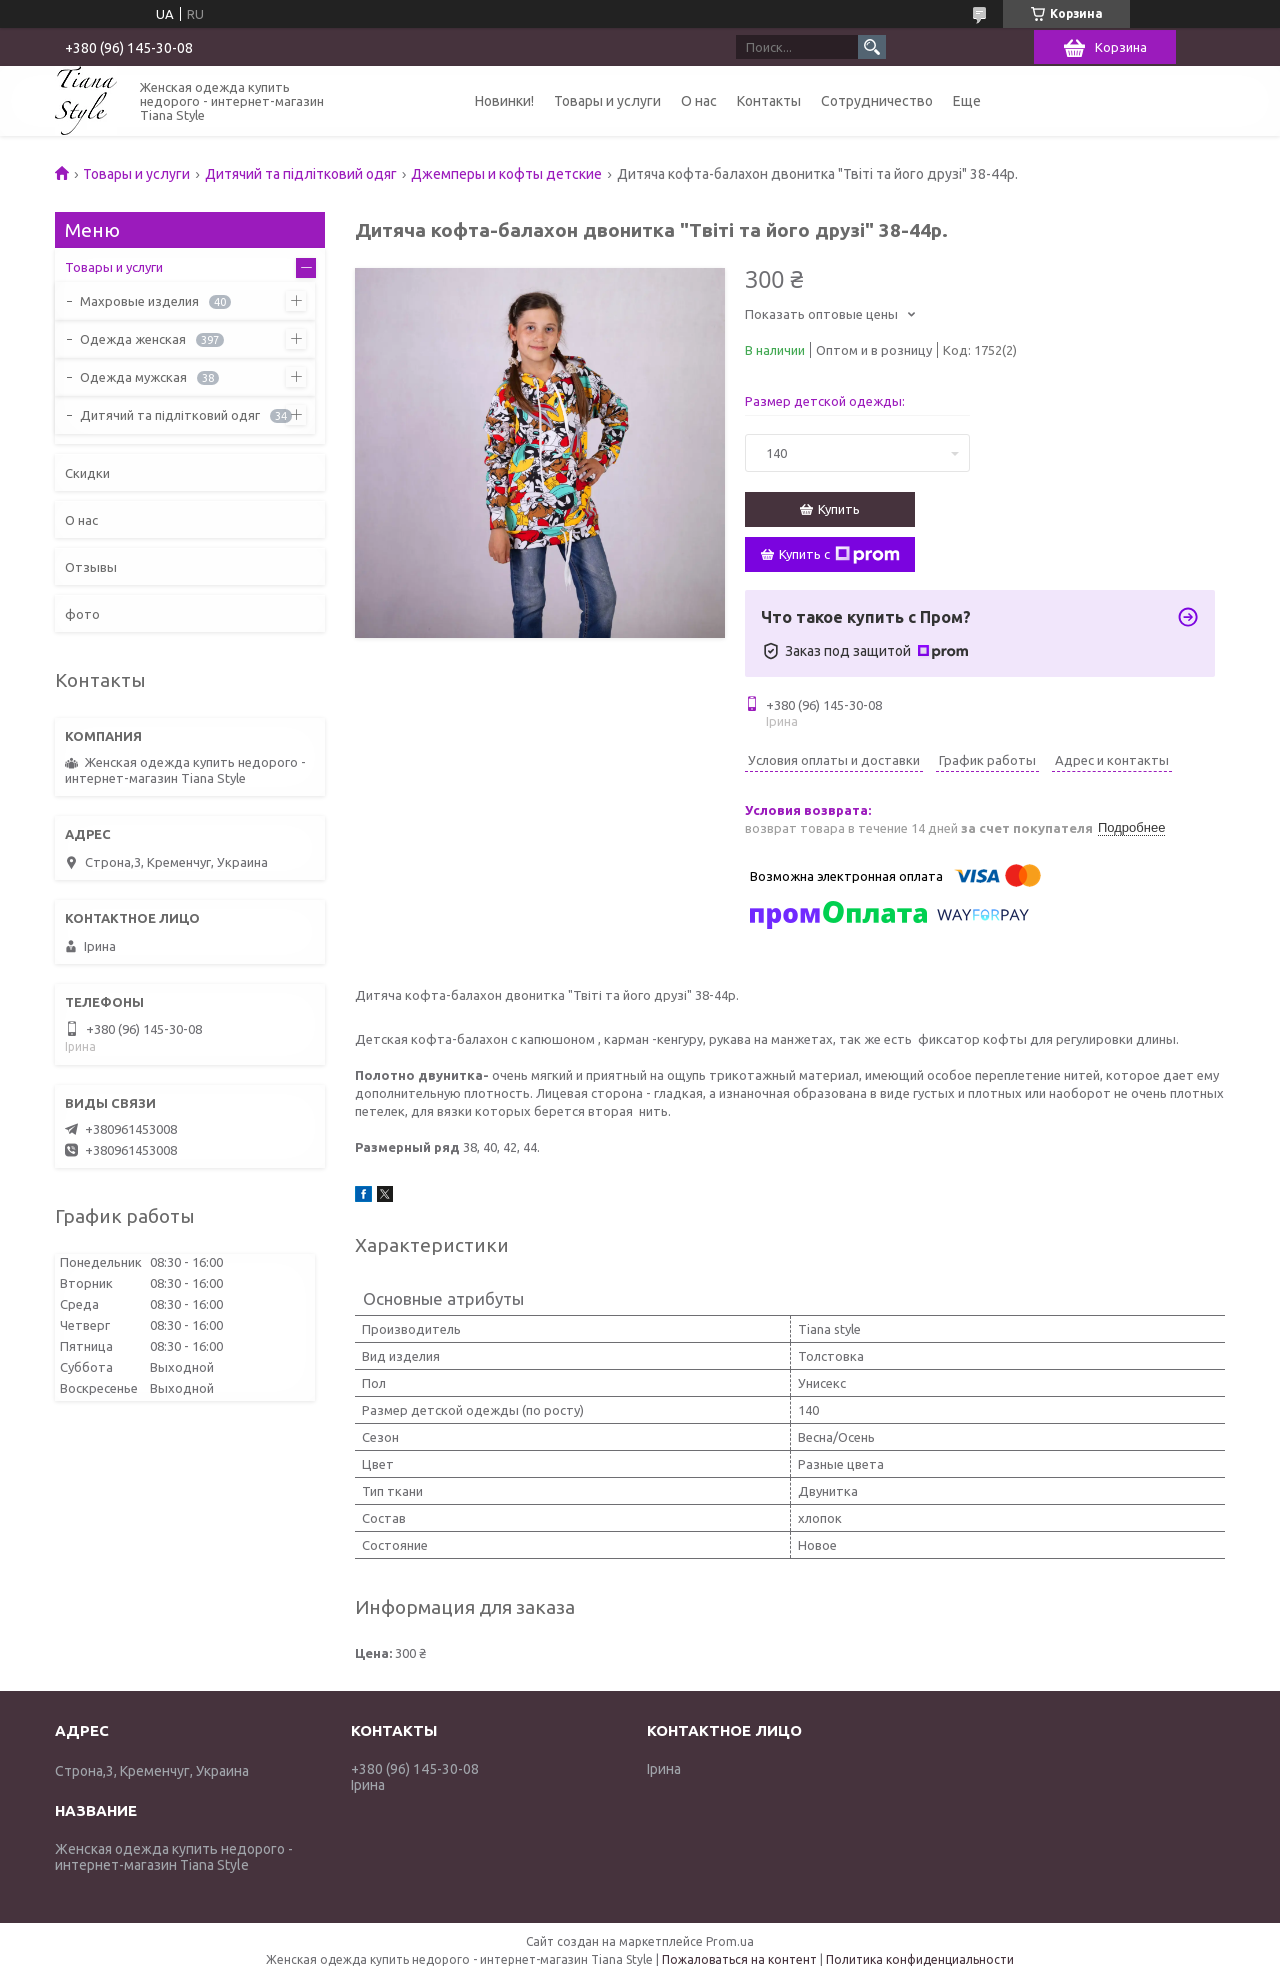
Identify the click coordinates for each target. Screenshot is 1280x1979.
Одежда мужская (133, 377)
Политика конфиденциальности (920, 1959)
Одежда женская (133, 339)
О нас (699, 101)
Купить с (839, 555)
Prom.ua (730, 1941)
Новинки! (504, 101)
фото (82, 614)
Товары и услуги (607, 101)
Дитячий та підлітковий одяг (301, 174)
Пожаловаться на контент (739, 1959)
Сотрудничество (877, 101)
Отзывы (91, 567)
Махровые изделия (139, 301)
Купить (839, 509)
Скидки (87, 473)
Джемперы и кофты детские (506, 174)
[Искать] (872, 47)
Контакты (769, 101)
